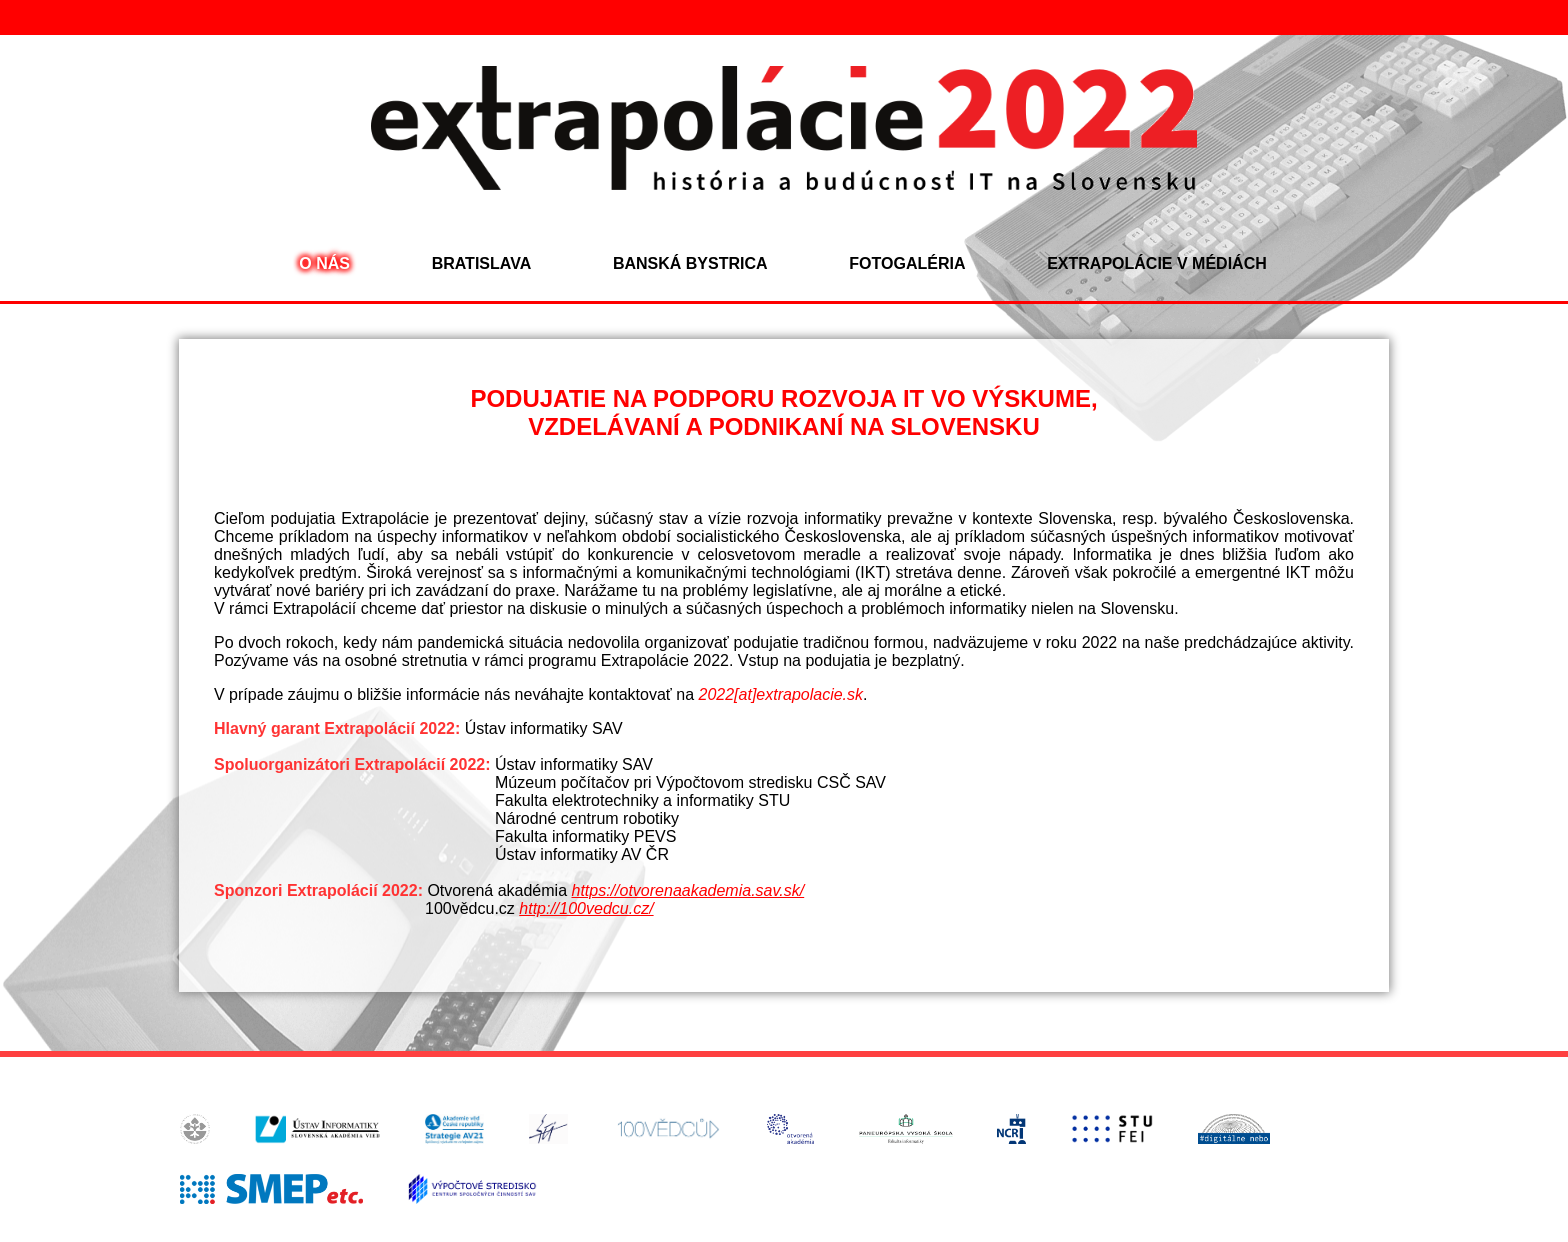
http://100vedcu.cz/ (586, 908)
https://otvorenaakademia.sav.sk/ (687, 890)
